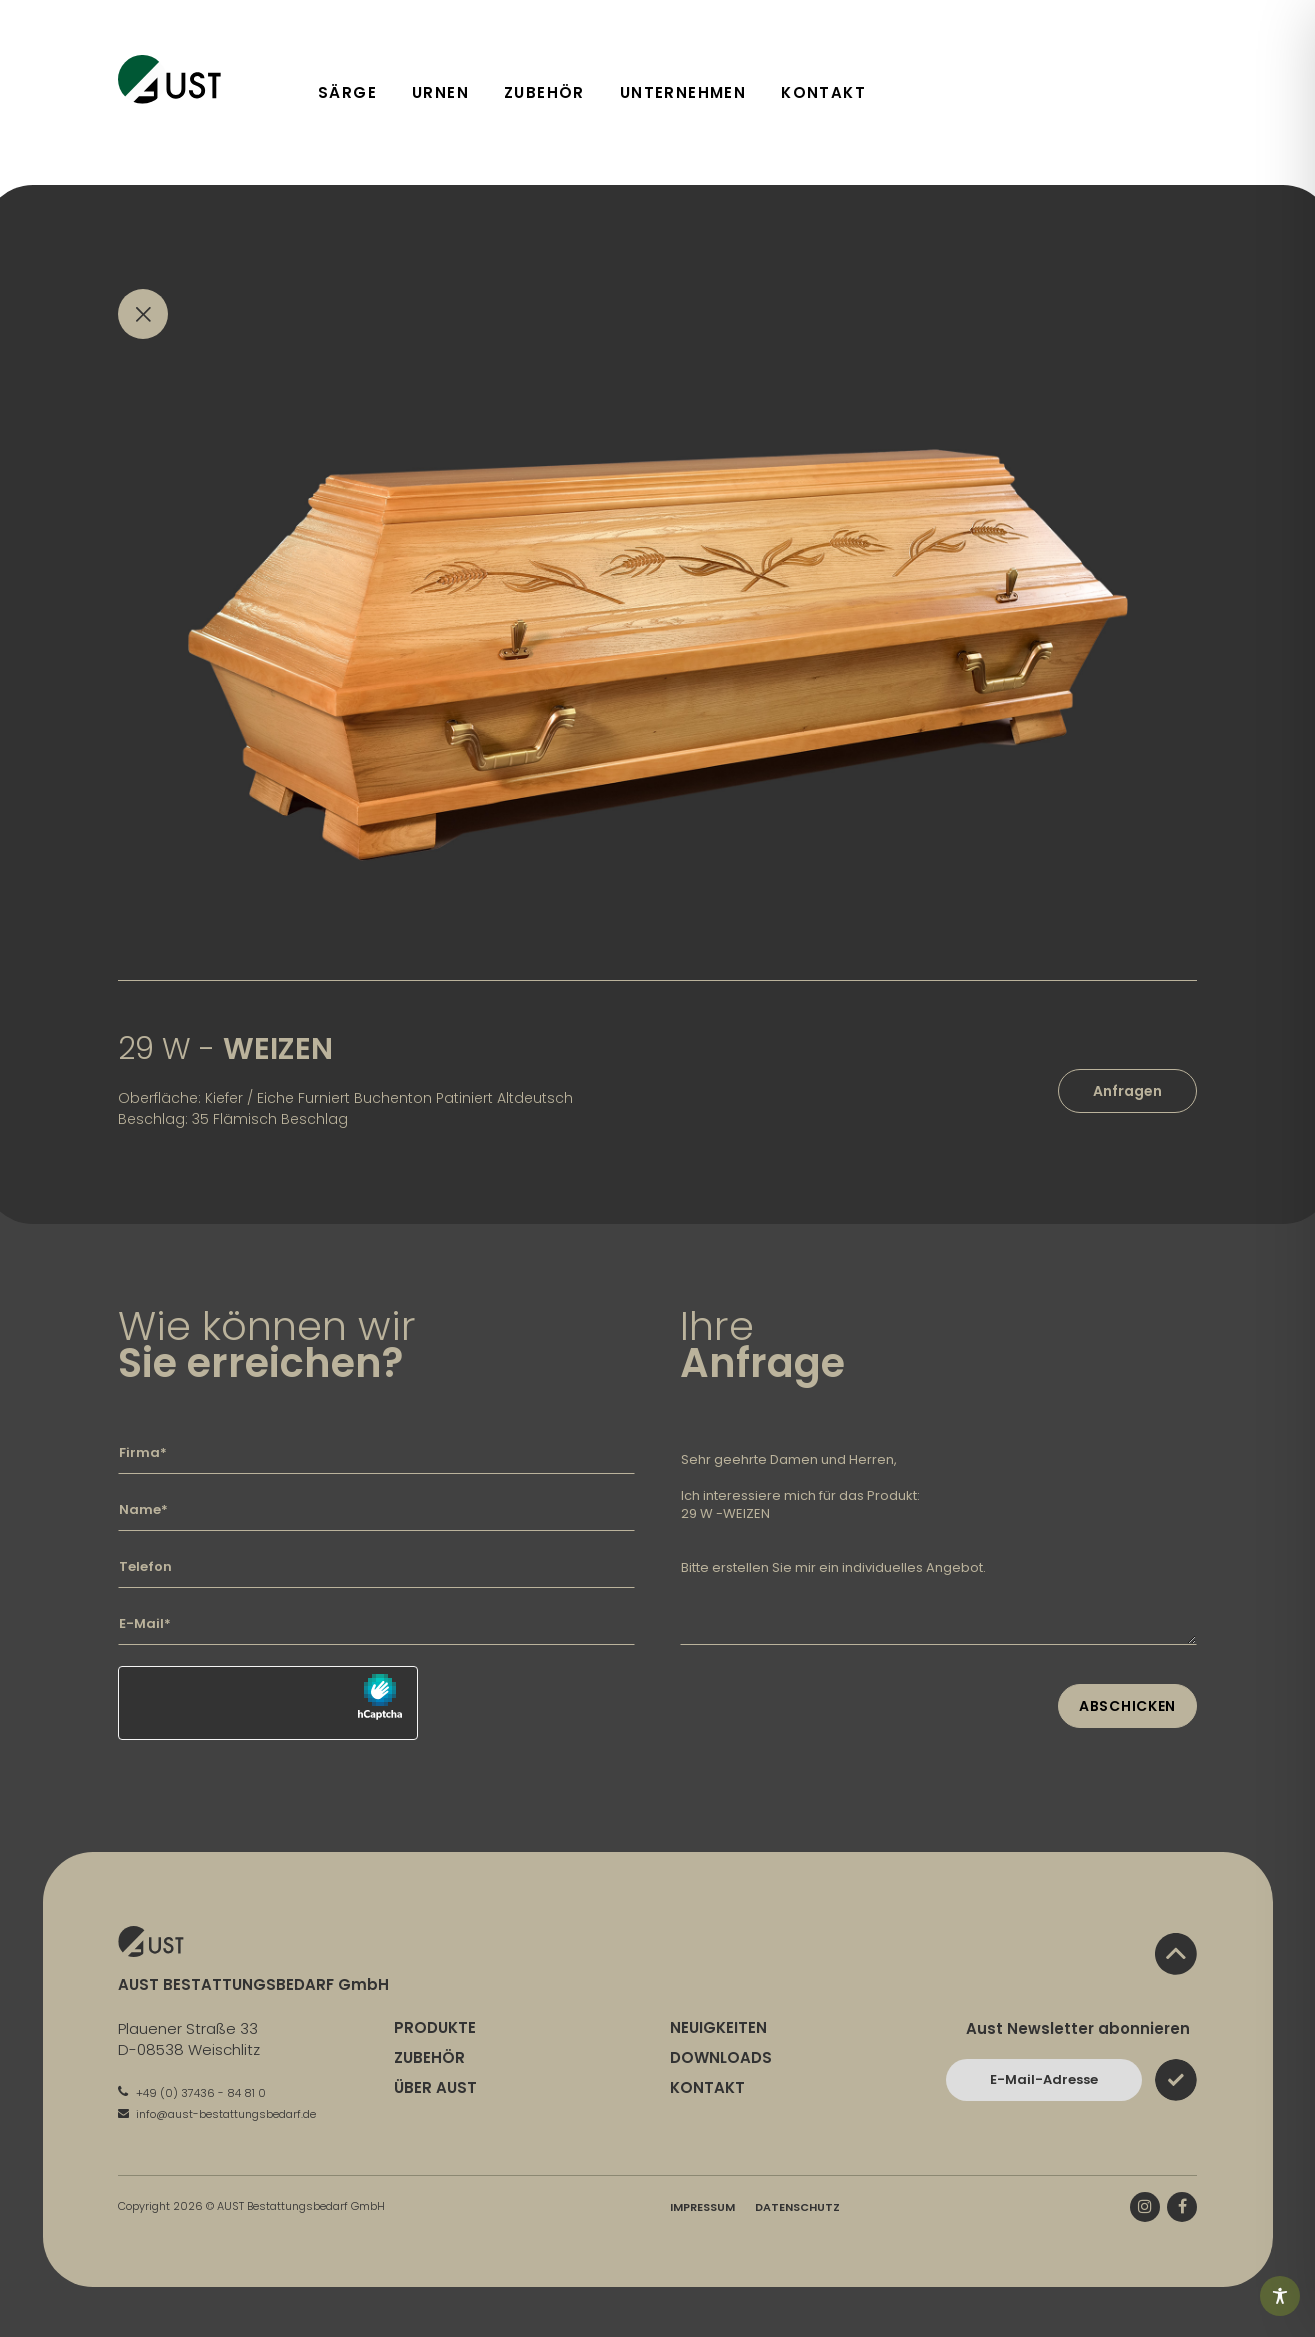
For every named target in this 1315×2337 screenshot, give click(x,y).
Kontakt (823, 92)
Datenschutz (797, 2207)
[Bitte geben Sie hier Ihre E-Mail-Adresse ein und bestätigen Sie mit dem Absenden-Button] (1044, 2080)
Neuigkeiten (718, 2027)
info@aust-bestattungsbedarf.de (217, 2114)
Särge (347, 92)
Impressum (702, 2207)
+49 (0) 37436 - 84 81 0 (192, 2093)
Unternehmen (683, 92)
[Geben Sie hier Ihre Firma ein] (376, 1453)
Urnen (440, 92)
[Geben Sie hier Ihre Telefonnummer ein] (376, 1567)
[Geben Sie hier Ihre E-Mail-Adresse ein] (376, 1624)
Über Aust (435, 2087)
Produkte (435, 2027)
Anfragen (1127, 1091)
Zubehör (544, 92)
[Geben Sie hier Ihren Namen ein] (376, 1510)
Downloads (721, 2057)
